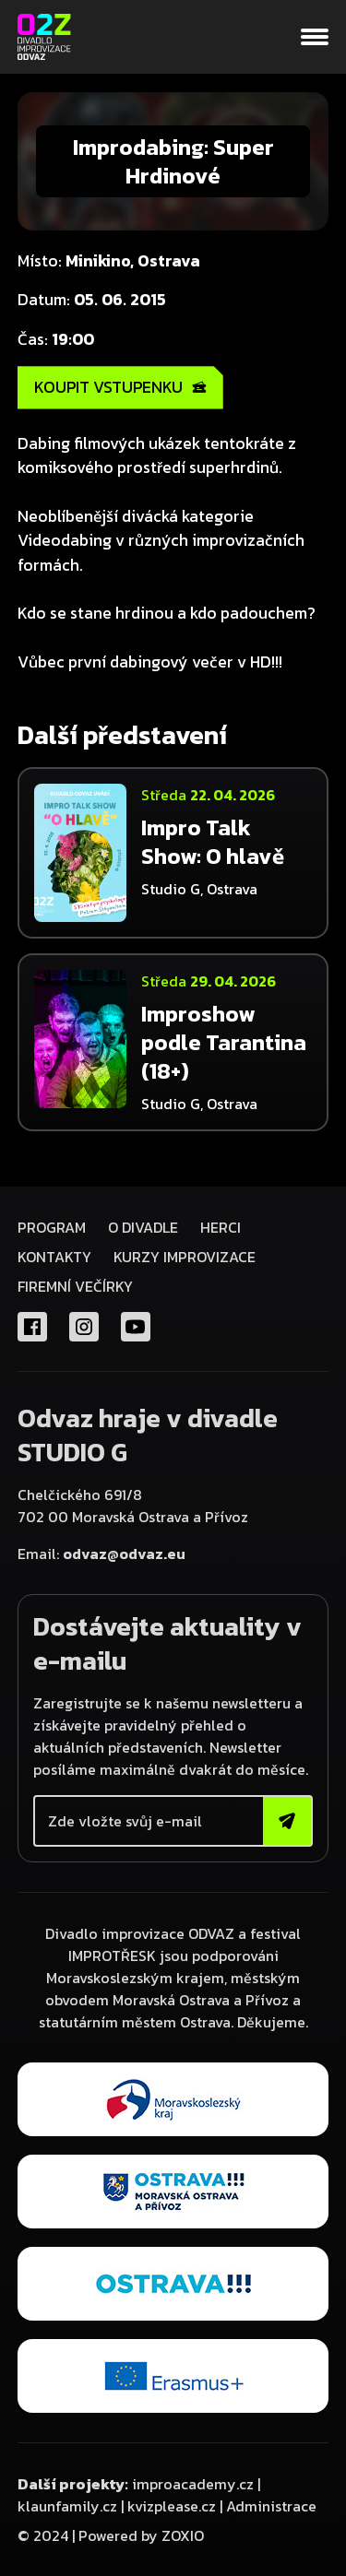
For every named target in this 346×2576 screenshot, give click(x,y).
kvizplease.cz (171, 2506)
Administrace (271, 2506)
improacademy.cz (193, 2484)
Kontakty (54, 1257)
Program (52, 1227)
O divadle (143, 1227)
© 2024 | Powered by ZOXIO (111, 2535)
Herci (220, 1227)
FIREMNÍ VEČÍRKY (75, 1286)
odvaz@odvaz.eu (124, 1553)
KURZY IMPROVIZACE (184, 1257)
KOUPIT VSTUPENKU (120, 387)
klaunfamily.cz (67, 2506)
